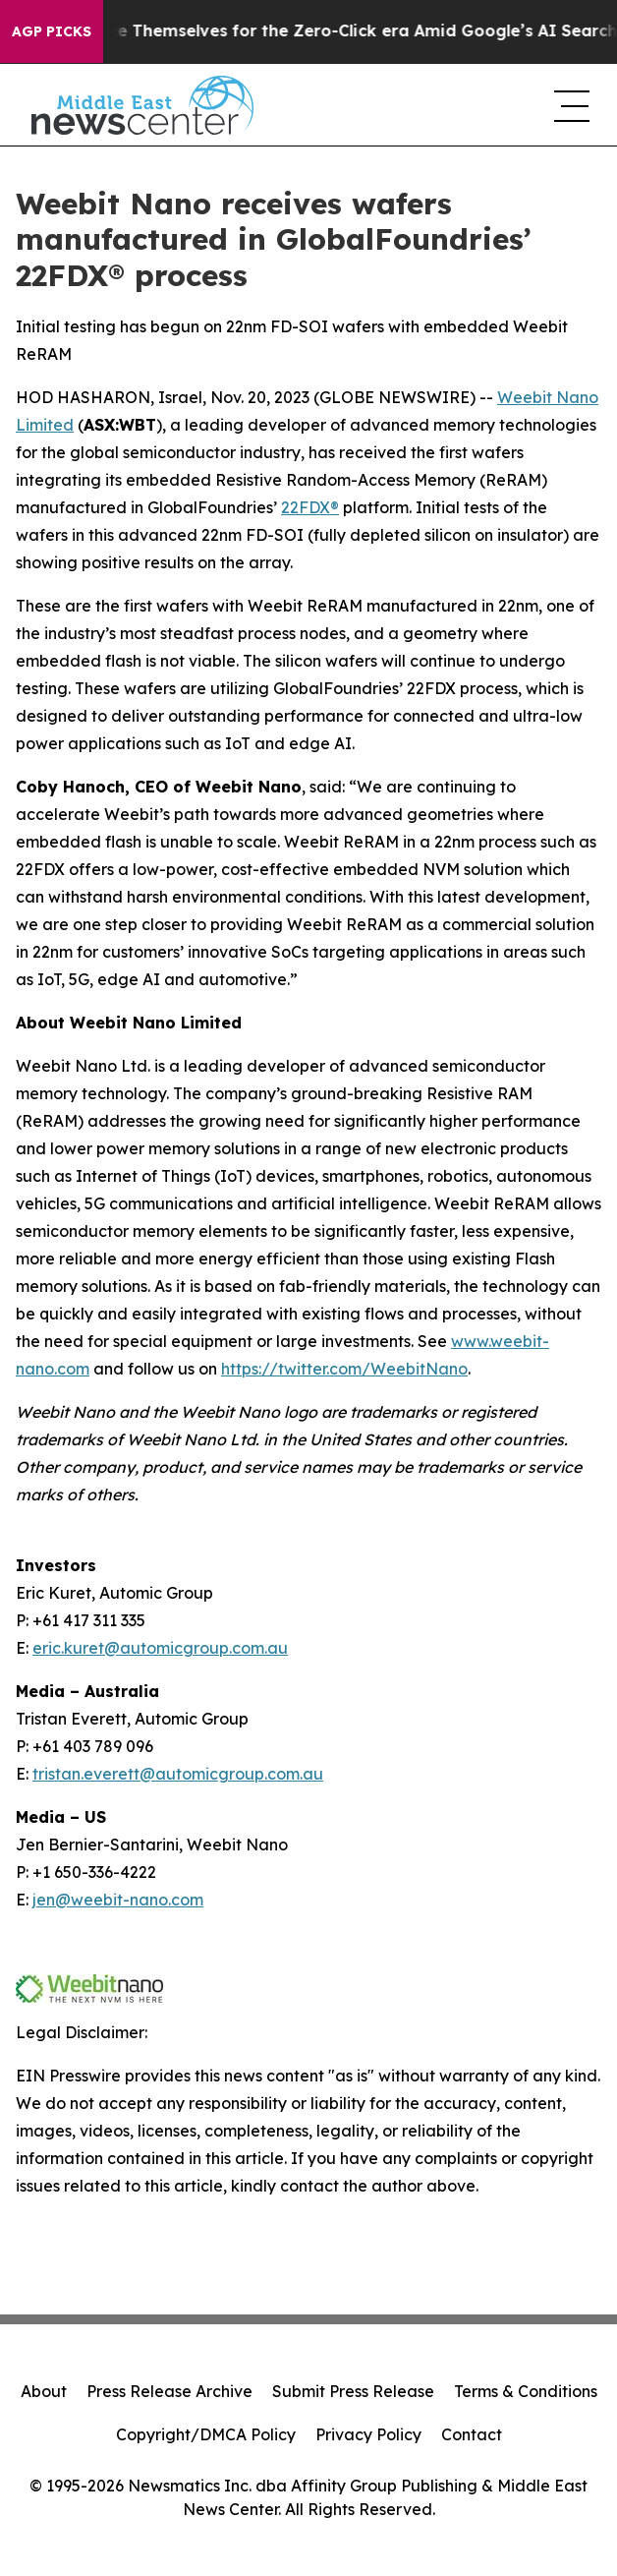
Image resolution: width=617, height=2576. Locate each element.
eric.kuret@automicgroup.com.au (160, 1648)
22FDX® (310, 507)
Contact (471, 2434)
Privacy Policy (368, 2434)
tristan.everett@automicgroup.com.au (177, 1774)
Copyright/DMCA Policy (206, 2434)
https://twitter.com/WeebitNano (344, 1368)
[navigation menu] (570, 105)
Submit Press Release (353, 2391)
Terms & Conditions (525, 2391)
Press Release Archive (169, 2391)
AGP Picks (51, 31)
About (44, 2391)
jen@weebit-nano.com (117, 1899)
